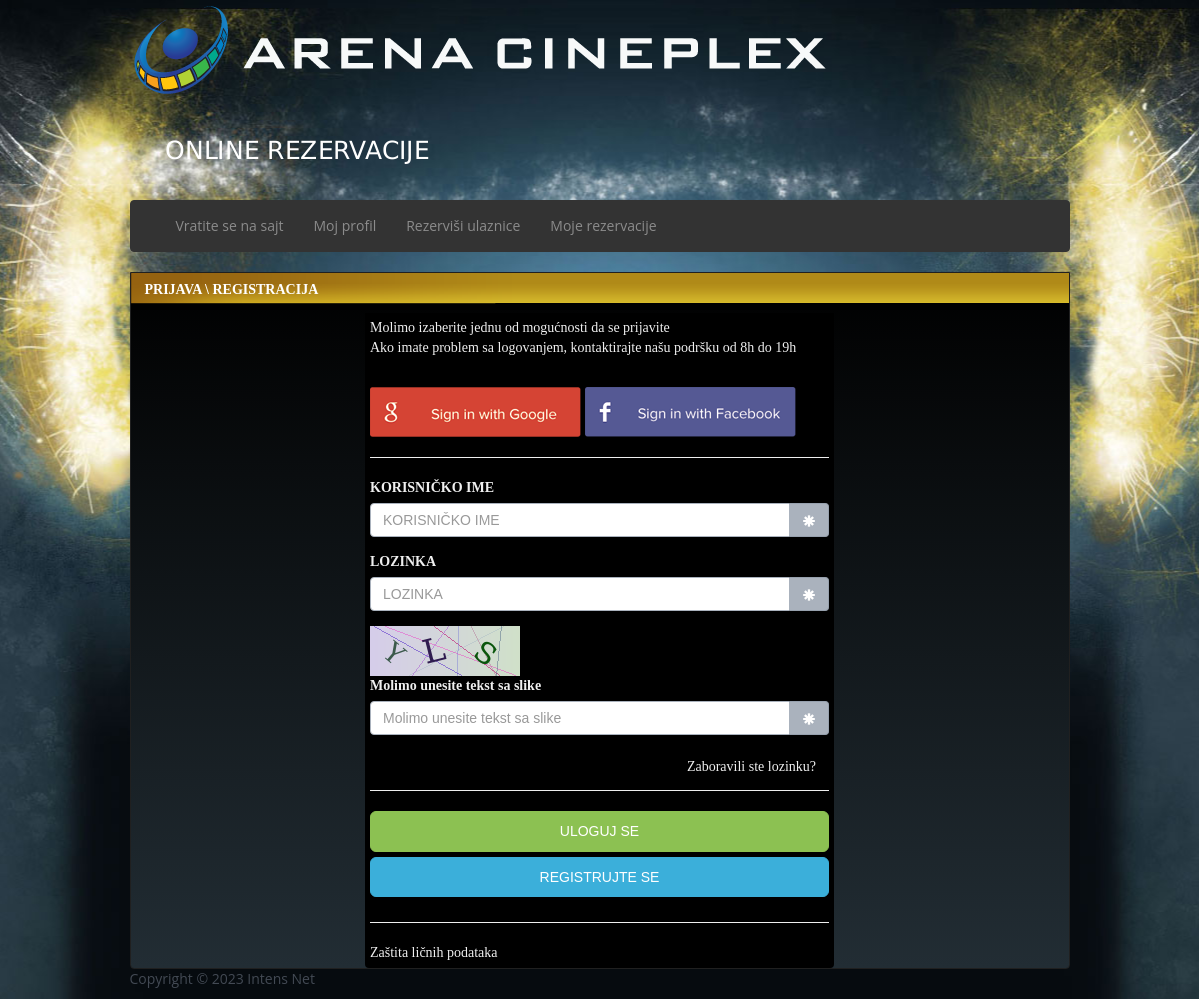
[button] (599, 877)
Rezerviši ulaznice (463, 225)
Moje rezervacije (603, 225)
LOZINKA (403, 561)
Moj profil (345, 225)
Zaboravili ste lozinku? (751, 766)
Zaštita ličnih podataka (434, 952)
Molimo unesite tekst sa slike (455, 685)
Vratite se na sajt (230, 225)
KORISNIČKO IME (432, 487)
